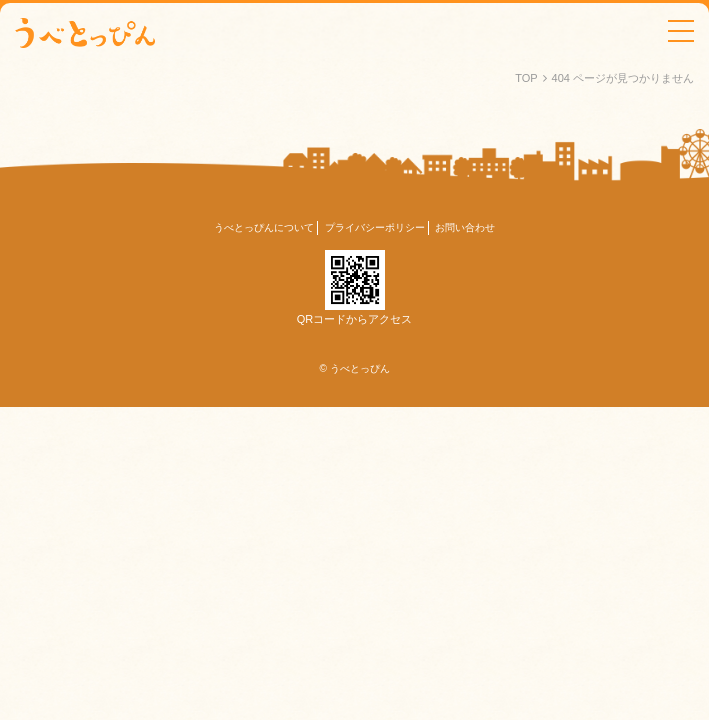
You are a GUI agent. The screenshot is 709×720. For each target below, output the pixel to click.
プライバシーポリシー (375, 227)
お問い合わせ (465, 227)
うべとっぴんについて (264, 227)
